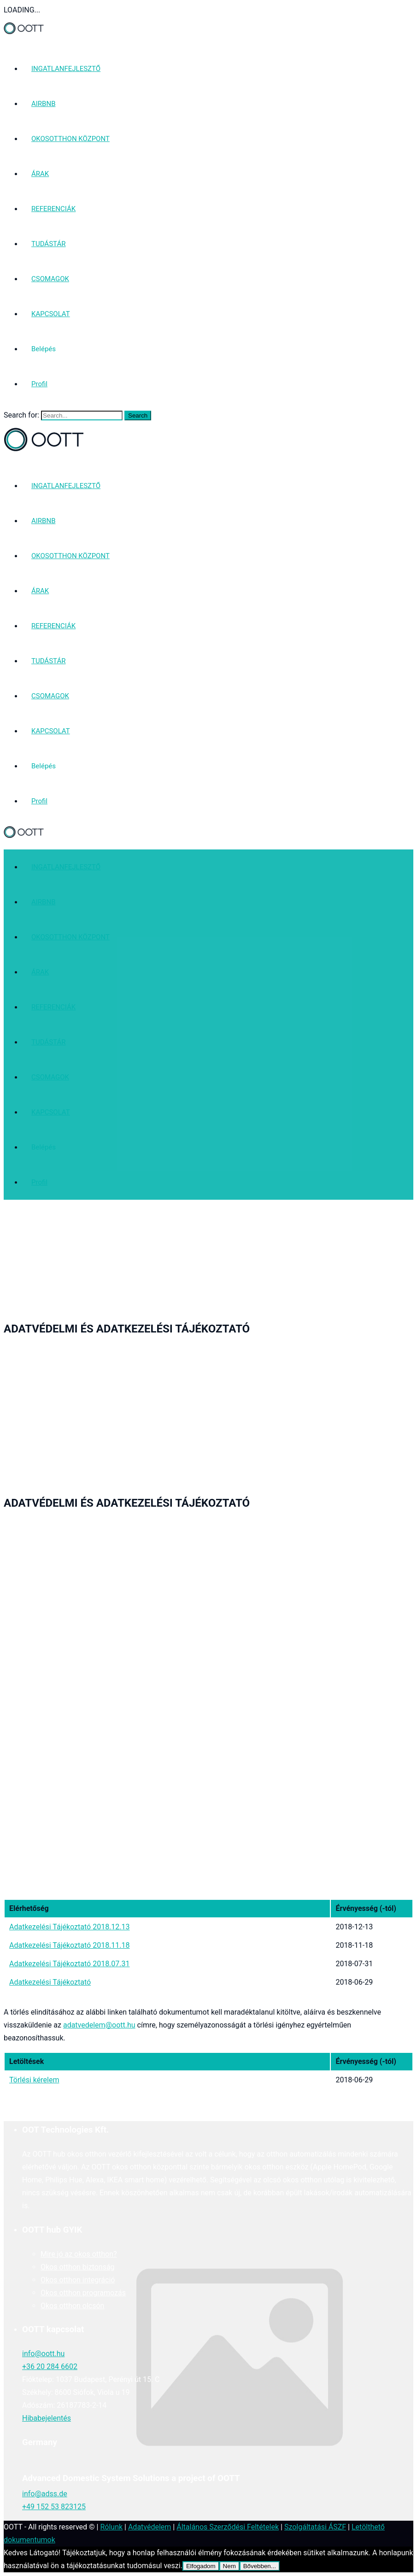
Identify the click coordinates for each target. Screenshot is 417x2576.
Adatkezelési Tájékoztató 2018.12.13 (69, 1926)
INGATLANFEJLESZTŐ (65, 69)
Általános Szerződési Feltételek (227, 2527)
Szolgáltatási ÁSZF (315, 2527)
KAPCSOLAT (50, 314)
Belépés (43, 349)
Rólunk (111, 2527)
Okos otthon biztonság (78, 2267)
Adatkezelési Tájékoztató (50, 1982)
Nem (229, 2566)
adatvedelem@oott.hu (99, 2025)
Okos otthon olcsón (72, 2305)
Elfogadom (201, 2566)
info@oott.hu (43, 2353)
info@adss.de (44, 2493)
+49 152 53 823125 (54, 2506)
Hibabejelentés (46, 2418)
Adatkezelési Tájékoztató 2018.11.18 (69, 1945)
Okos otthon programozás (83, 2292)
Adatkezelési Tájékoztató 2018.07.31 (69, 1963)
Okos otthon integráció (78, 2279)
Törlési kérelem (34, 2079)
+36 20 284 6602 (49, 2366)
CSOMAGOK (50, 279)
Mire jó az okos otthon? (79, 2254)
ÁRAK (40, 174)
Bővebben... (259, 2566)
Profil (39, 384)
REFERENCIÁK (53, 209)
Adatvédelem (149, 2527)
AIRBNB (43, 104)
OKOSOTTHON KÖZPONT (70, 139)
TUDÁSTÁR (48, 244)
